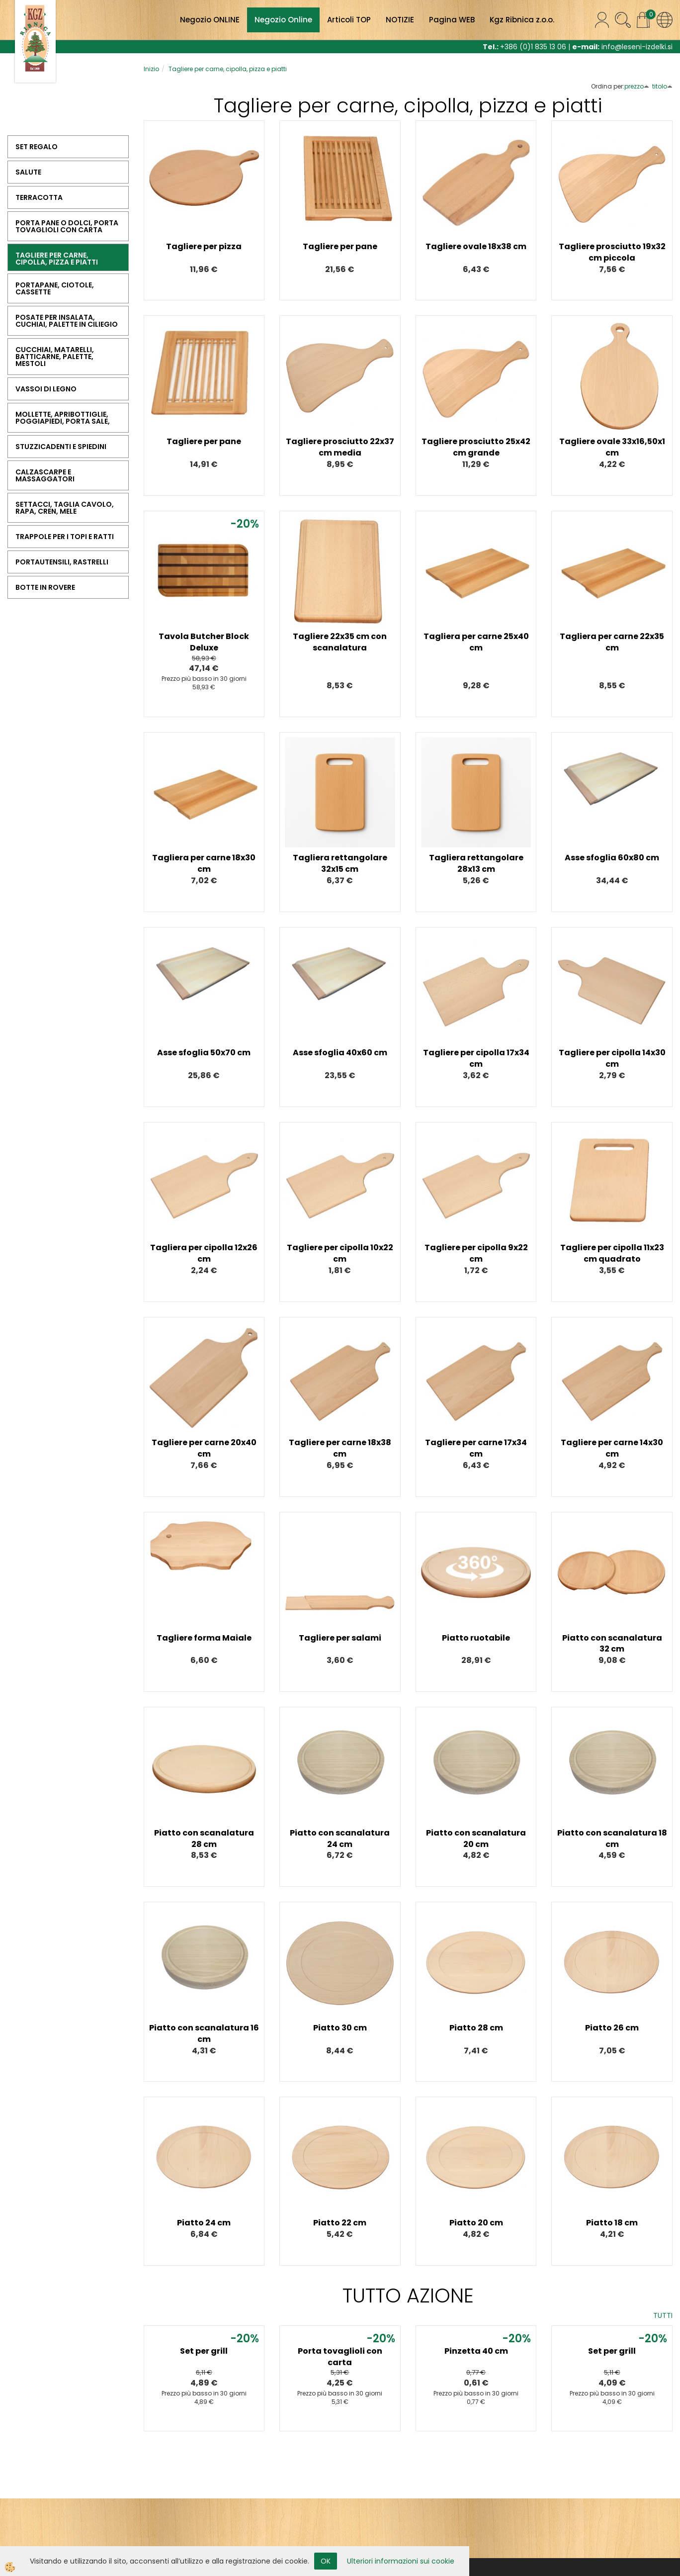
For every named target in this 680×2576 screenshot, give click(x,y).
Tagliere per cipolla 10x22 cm (340, 1253)
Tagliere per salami (340, 1638)
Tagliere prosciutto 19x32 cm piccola (612, 252)
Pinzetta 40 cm (476, 2351)
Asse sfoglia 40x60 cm (340, 1052)
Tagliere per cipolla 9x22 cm (476, 1253)
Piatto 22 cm (339, 2222)
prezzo (636, 86)
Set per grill (204, 2351)
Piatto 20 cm (476, 2222)
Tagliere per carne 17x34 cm (476, 1448)
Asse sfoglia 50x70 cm (204, 1052)
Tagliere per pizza (204, 246)
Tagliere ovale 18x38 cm (475, 246)
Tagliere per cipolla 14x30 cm (612, 1058)
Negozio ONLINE (210, 19)
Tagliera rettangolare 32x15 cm (340, 863)
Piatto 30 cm (340, 2027)
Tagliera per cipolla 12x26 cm (203, 1253)
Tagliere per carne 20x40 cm (204, 1448)
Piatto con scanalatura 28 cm (204, 1838)
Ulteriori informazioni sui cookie (400, 2561)
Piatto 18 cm (612, 2222)
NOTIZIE (400, 19)
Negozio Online (283, 19)
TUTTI (663, 2315)
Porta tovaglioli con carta (340, 2356)
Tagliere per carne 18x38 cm (340, 1448)
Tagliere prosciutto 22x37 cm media (340, 447)
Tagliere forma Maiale (204, 1638)
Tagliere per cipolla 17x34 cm (476, 1058)
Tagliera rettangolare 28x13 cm (476, 863)
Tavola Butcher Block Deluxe (204, 642)
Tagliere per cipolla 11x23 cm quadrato (612, 1253)
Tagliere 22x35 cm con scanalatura (340, 642)
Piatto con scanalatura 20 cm (476, 1838)
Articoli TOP (349, 19)
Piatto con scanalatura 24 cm (340, 1838)
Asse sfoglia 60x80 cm (612, 857)
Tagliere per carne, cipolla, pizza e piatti (228, 69)
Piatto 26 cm (612, 2027)
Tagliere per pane (340, 246)
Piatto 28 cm (476, 2027)
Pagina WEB (452, 19)
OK (326, 2561)
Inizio (151, 69)
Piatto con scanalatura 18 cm (612, 1838)
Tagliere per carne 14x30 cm (612, 1448)
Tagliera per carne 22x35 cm (612, 642)
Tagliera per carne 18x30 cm (203, 863)
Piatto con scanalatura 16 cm (204, 2033)
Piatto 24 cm (204, 2222)
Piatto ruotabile (476, 1638)
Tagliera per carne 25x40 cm (476, 642)
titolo (662, 86)
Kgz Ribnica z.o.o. (522, 19)
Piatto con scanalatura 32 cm (612, 1643)
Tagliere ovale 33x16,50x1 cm (612, 447)
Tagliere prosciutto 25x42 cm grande (476, 447)
